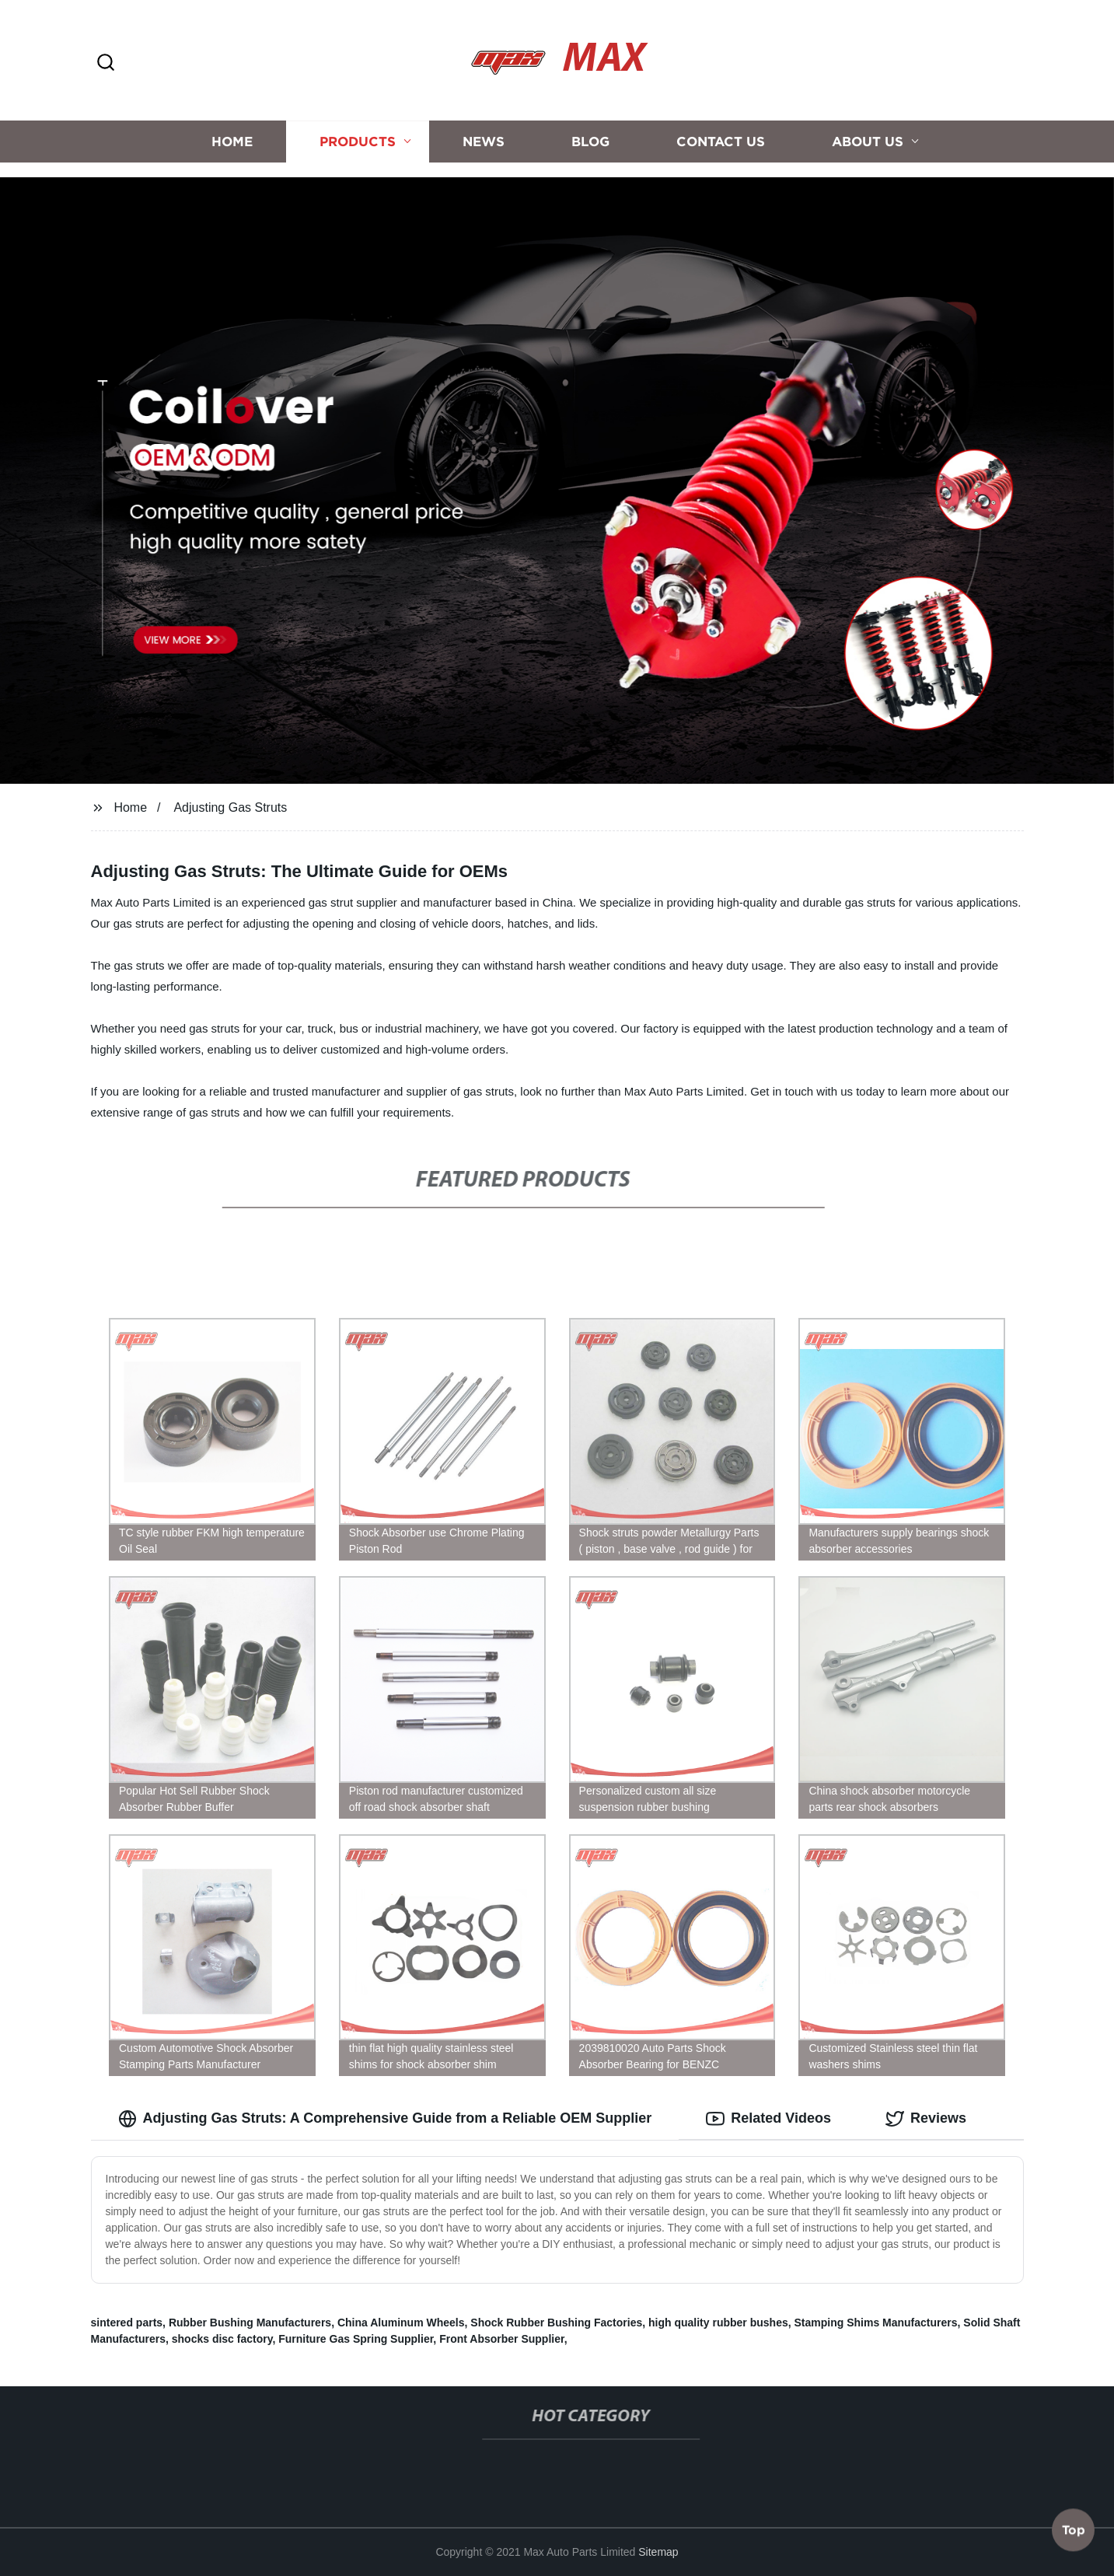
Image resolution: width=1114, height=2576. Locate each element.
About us (867, 134)
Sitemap (658, 2552)
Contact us (720, 134)
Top (1073, 2534)
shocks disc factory (222, 2339)
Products (358, 134)
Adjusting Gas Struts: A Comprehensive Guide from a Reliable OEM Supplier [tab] (385, 2118)
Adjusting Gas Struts (230, 807)
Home (232, 134)
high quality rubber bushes (718, 2322)
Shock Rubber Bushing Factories (556, 2322)
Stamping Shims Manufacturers (875, 2322)
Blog (590, 134)
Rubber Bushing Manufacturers (250, 2322)
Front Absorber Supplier (501, 2339)
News (484, 134)
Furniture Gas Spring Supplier (355, 2339)
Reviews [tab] (925, 2118)
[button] (105, 63)
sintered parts (127, 2322)
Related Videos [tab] (768, 2118)
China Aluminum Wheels (401, 2322)
